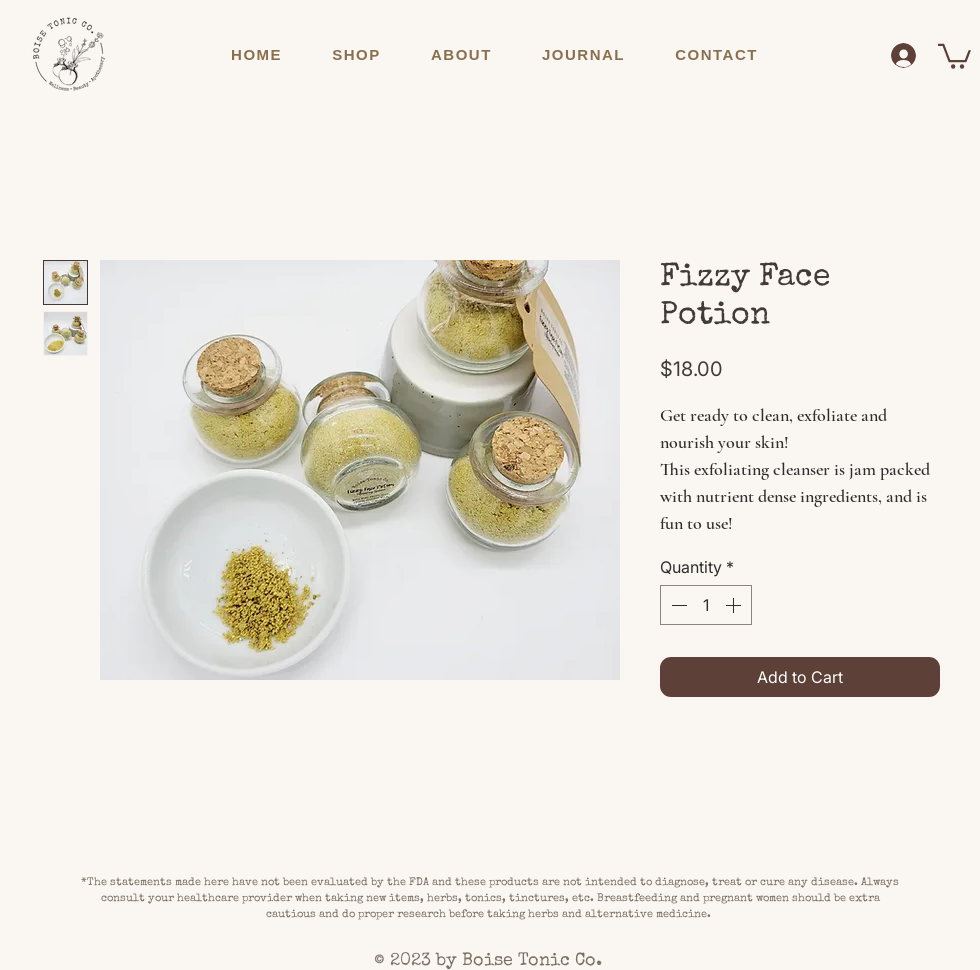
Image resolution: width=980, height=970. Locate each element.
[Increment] (735, 605)
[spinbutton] (706, 605)
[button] (356, 54)
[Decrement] (677, 605)
